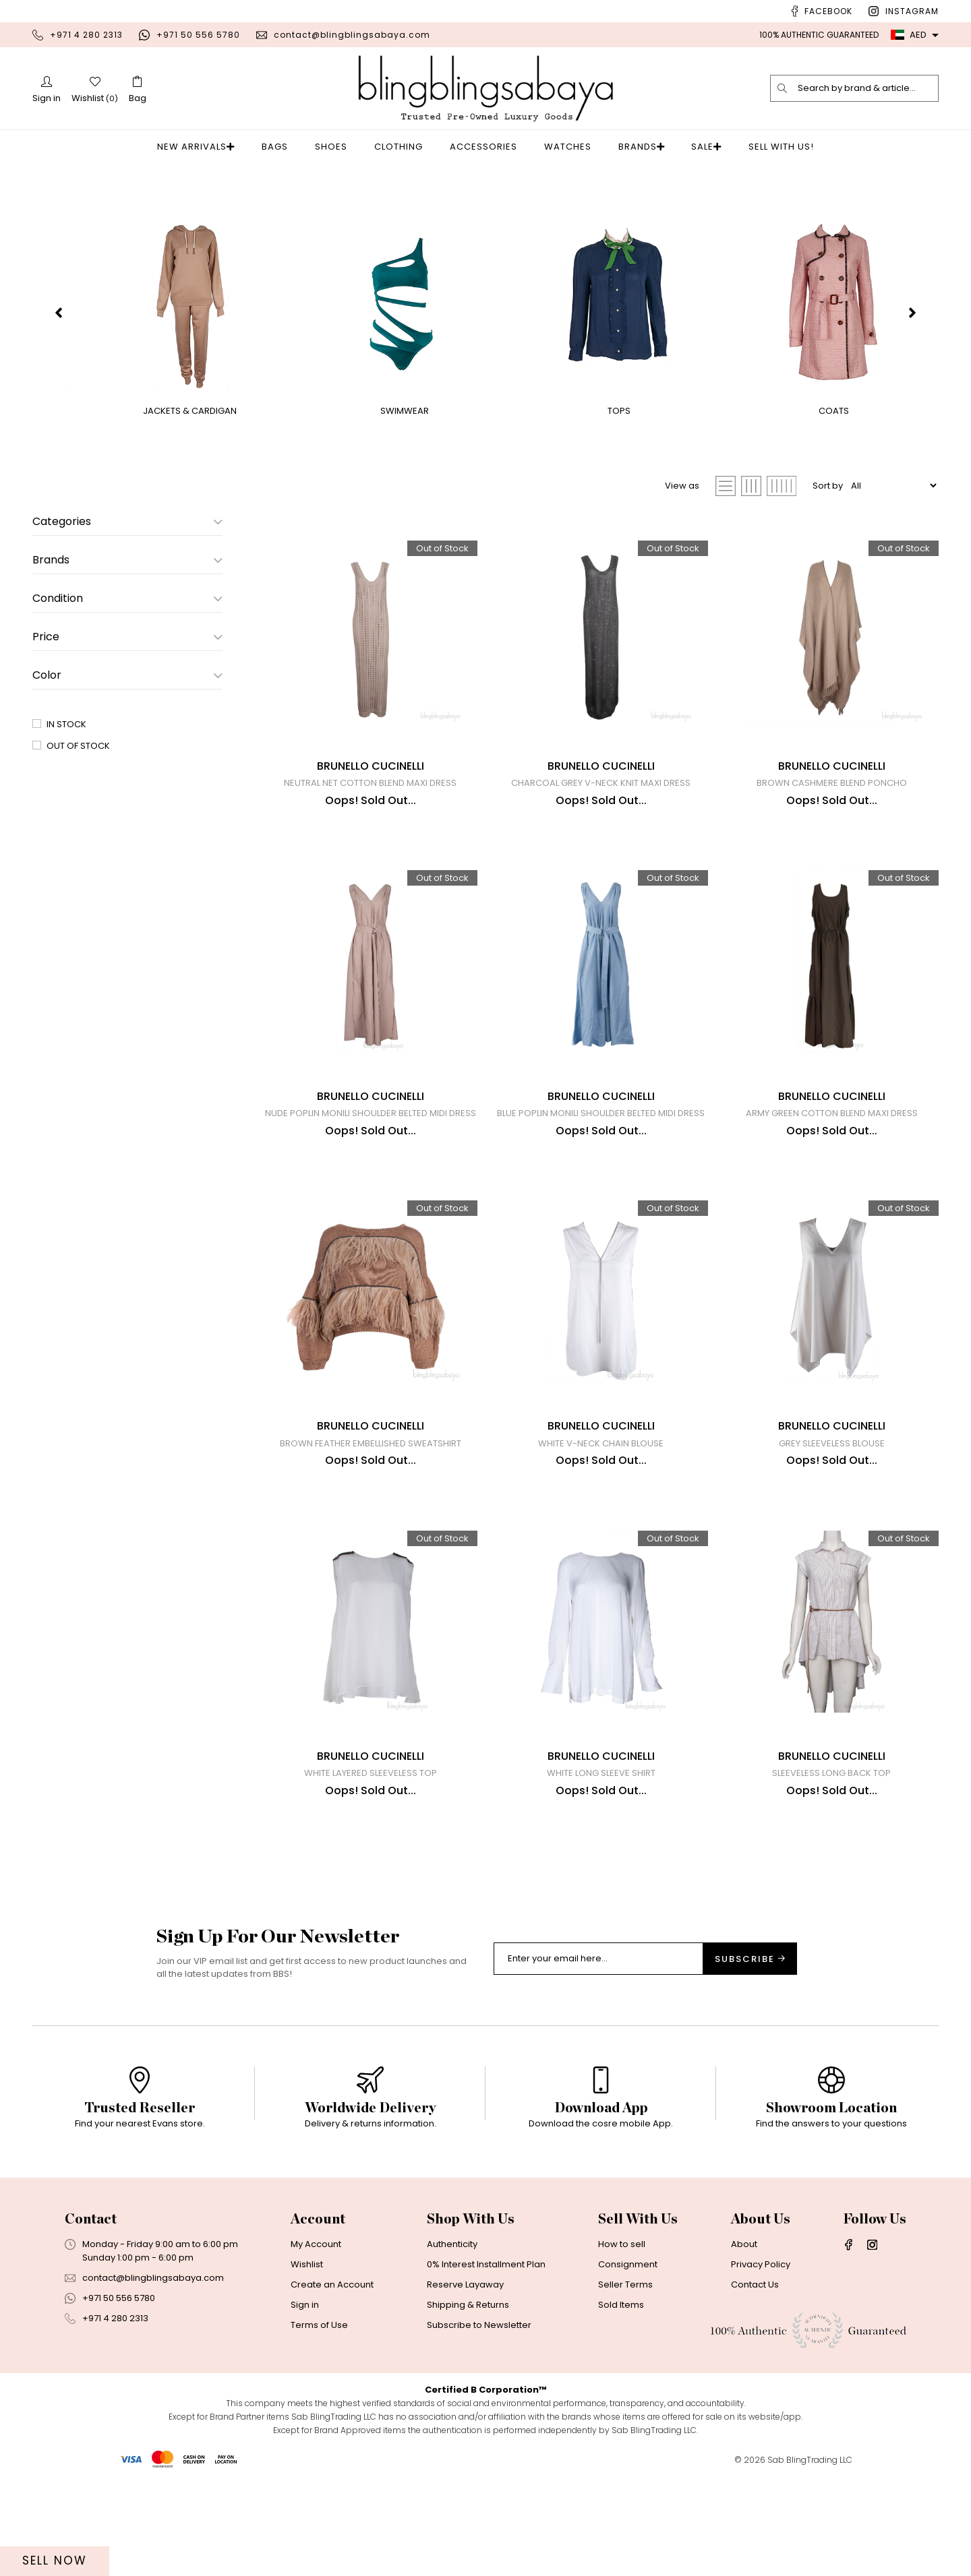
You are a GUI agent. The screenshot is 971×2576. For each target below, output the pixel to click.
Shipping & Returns (468, 2406)
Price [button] (127, 637)
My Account (316, 2345)
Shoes (335, 146)
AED (908, 34)
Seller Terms (625, 2386)
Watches (571, 146)
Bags (279, 146)
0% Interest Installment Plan (486, 2366)
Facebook (828, 11)
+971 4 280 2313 (86, 34)
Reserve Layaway (465, 2386)
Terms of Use (319, 2426)
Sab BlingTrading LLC (809, 2561)
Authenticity (452, 2345)
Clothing (402, 146)
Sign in (305, 2406)
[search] (782, 88)
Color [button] (127, 675)
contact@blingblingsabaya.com (352, 34)
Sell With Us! (769, 146)
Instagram (912, 11)
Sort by (828, 485)
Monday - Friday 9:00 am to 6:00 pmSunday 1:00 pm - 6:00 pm (160, 2352)
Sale (699, 146)
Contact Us (755, 2386)
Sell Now (54, 2560)
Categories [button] (127, 522)
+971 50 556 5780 (198, 34)
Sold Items (621, 2406)
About (744, 2345)
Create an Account (332, 2386)
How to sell (621, 2345)
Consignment (627, 2366)
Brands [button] (127, 560)
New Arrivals (204, 146)
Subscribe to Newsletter (479, 2426)
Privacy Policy (760, 2366)
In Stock (66, 724)
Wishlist (307, 2366)
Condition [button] (127, 598)
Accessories (487, 146)
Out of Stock (78, 745)
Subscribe (750, 2060)
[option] (139, 2205)
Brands (641, 146)
